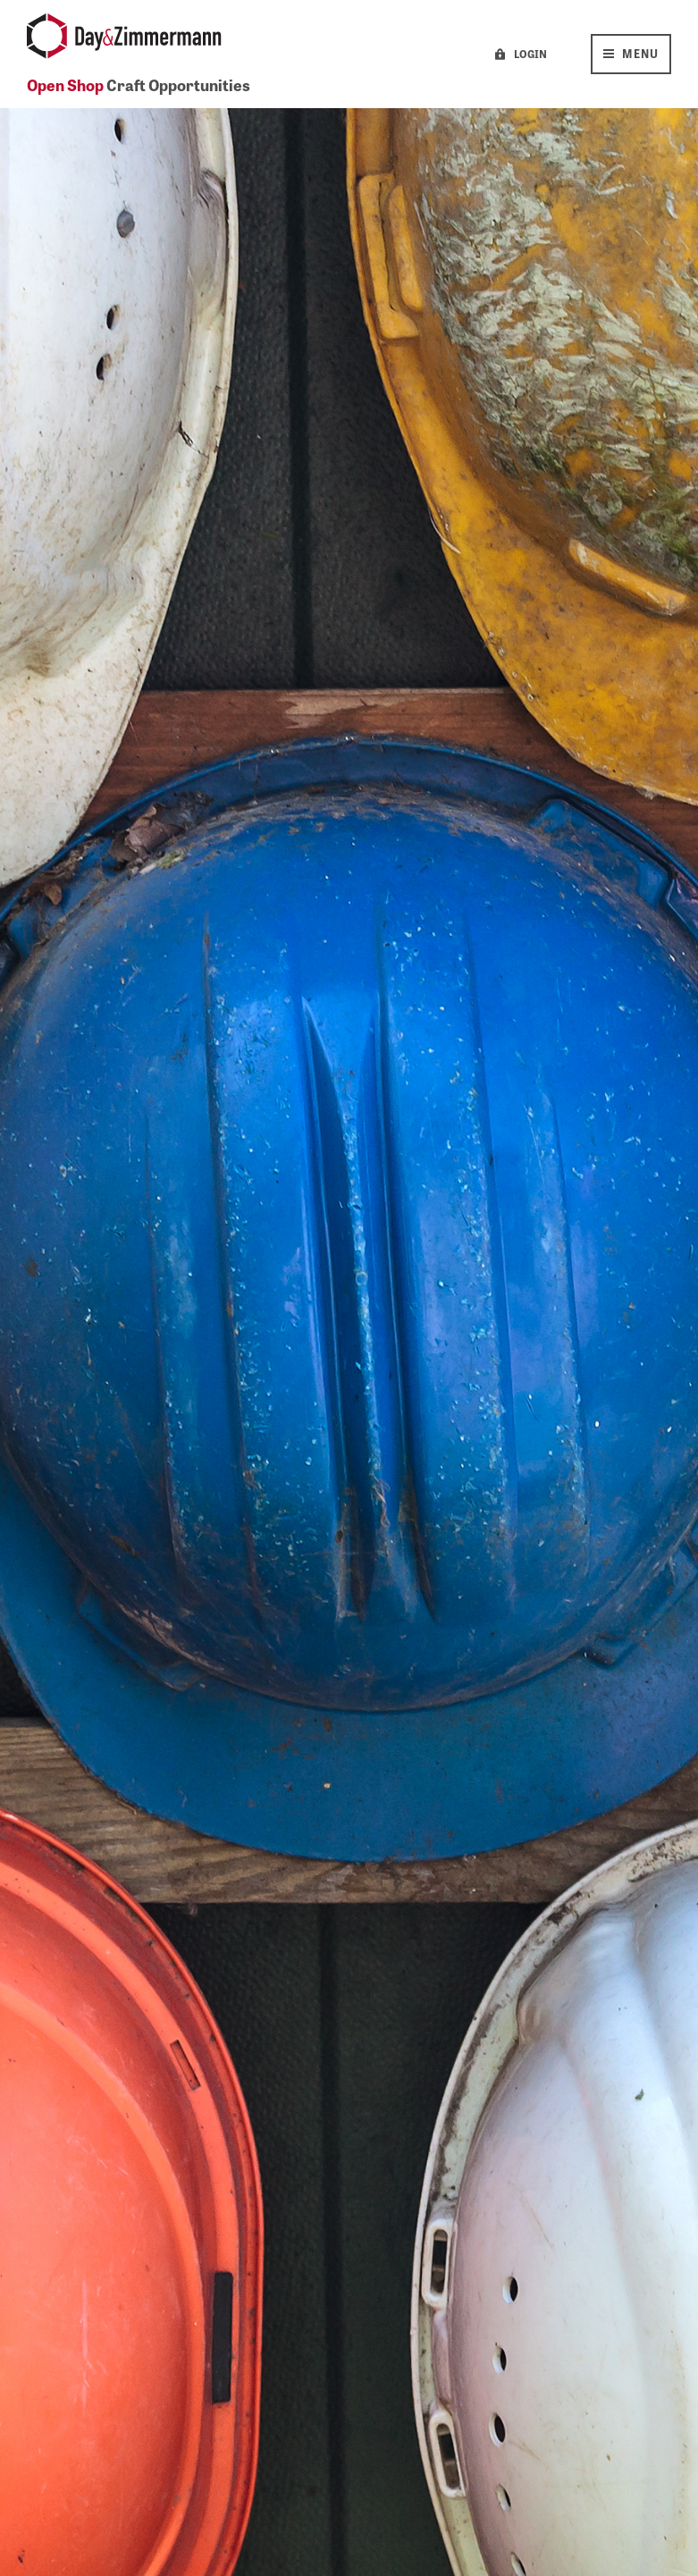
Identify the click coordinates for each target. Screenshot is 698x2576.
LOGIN (530, 54)
